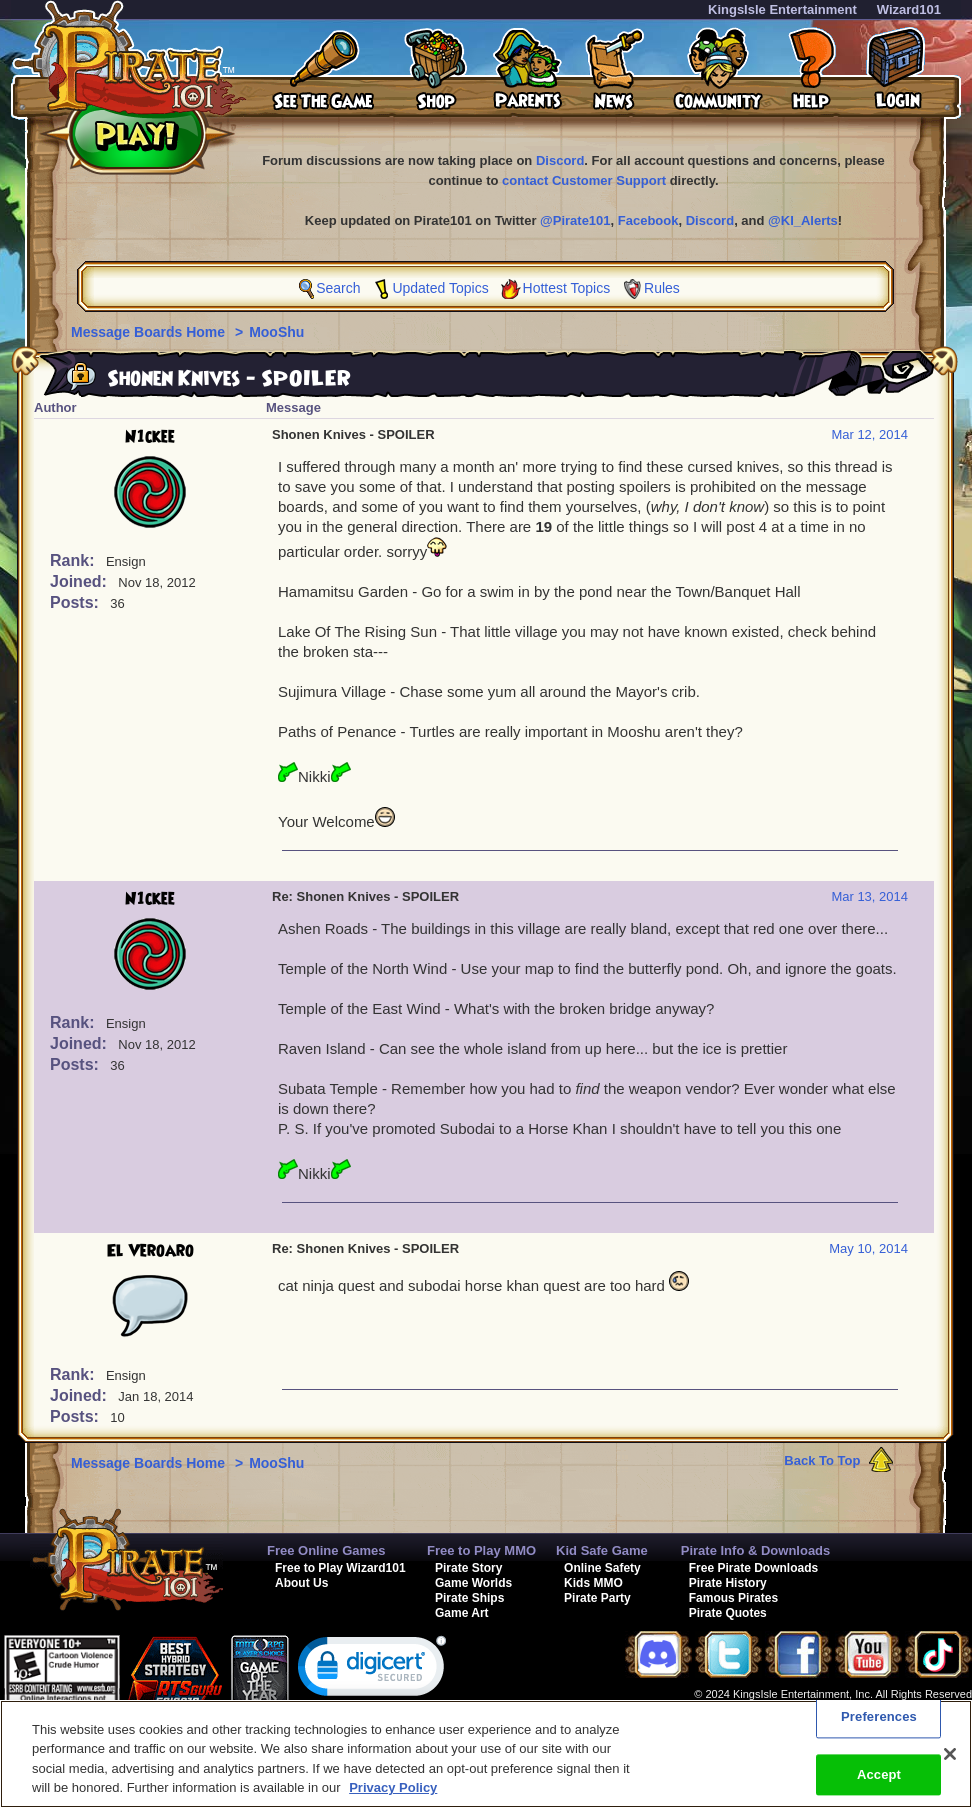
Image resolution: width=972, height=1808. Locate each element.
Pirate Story (468, 1568)
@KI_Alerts (803, 220)
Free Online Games (326, 1550)
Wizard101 (909, 9)
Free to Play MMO (481, 1550)
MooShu (276, 332)
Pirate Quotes (728, 1613)
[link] (372, 1670)
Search (338, 288)
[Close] (950, 1754)
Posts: (76, 602)
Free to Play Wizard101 (340, 1568)
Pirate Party (597, 1598)
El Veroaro (150, 1251)
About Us (301, 1583)
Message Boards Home (150, 332)
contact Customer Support (584, 180)
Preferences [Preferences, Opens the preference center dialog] (879, 1716)
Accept (879, 1774)
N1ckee (150, 437)
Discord (560, 160)
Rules (662, 288)
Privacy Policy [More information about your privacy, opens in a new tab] (393, 1787)
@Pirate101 (575, 220)
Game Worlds (473, 1583)
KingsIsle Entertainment (782, 9)
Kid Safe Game (602, 1550)
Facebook (648, 220)
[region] (486, 1754)
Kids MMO (593, 1583)
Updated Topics (440, 288)
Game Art (462, 1613)
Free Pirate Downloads (753, 1568)
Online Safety (602, 1568)
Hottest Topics (567, 288)
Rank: (74, 560)
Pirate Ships (469, 1598)
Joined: (80, 581)
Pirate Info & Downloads (756, 1550)
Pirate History (728, 1583)
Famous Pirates (733, 1598)
